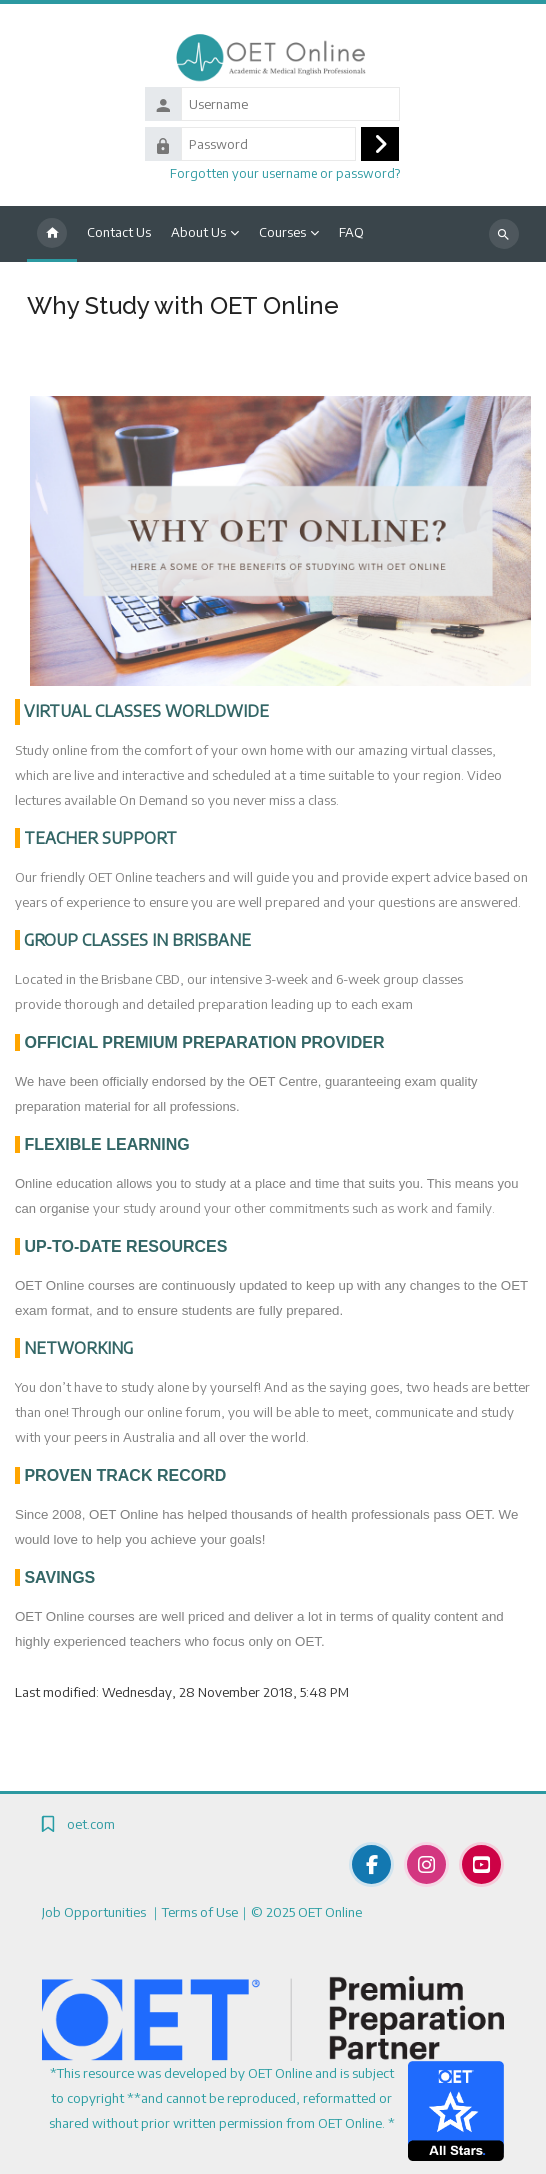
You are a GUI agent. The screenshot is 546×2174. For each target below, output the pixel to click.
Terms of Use (200, 1912)
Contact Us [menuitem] (119, 232)
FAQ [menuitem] (351, 232)
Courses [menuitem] (282, 232)
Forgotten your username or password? (285, 173)
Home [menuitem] (52, 234)
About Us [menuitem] (198, 232)
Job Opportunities (95, 1912)
